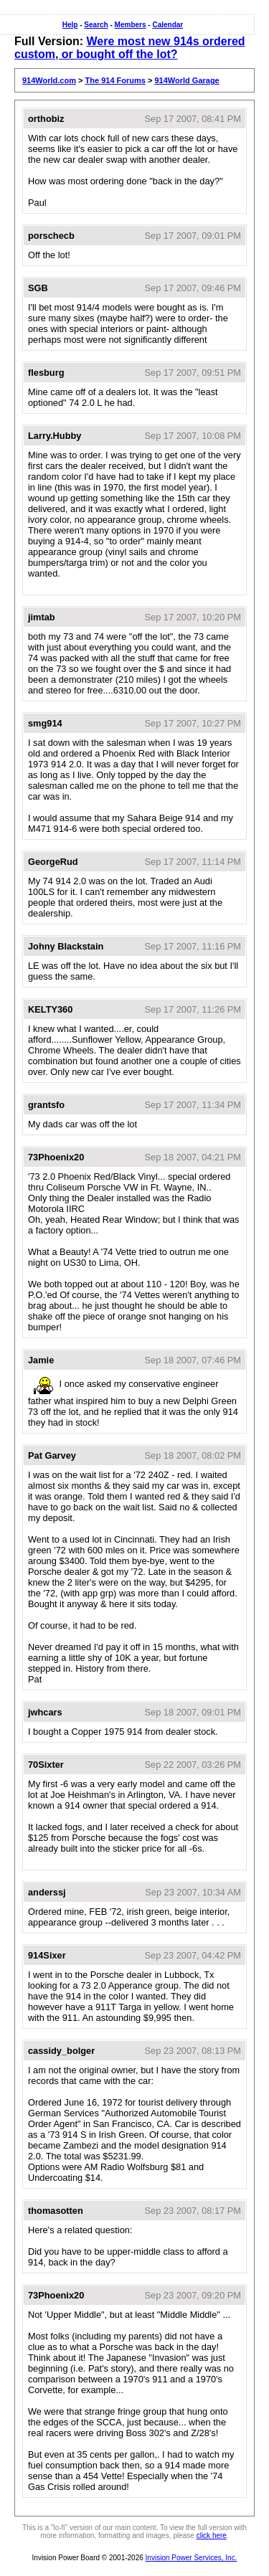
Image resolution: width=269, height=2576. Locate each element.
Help (70, 25)
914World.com (49, 80)
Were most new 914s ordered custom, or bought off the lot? (129, 47)
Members (130, 25)
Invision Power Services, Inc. (191, 2558)
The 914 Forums (115, 80)
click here (212, 2535)
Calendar (167, 25)
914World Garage (186, 80)
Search (96, 25)
